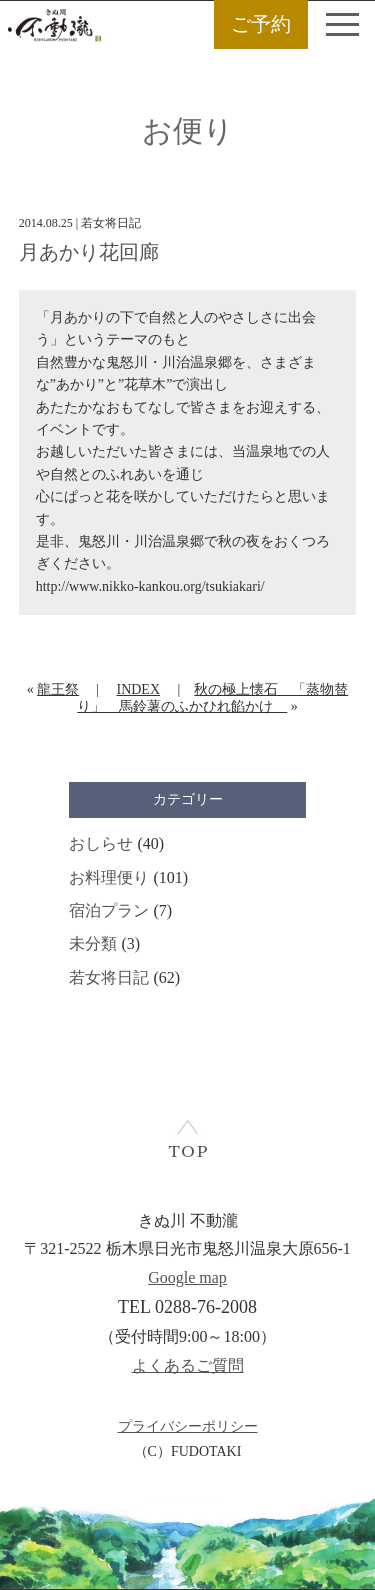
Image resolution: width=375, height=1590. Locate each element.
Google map (187, 1277)
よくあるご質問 (188, 1365)
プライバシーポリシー (188, 1426)
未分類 (93, 943)
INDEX (138, 689)
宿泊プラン (109, 910)
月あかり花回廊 (89, 252)
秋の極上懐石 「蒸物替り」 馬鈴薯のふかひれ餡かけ (212, 697)
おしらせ (101, 843)
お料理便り (109, 877)
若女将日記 (109, 977)
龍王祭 (58, 689)
